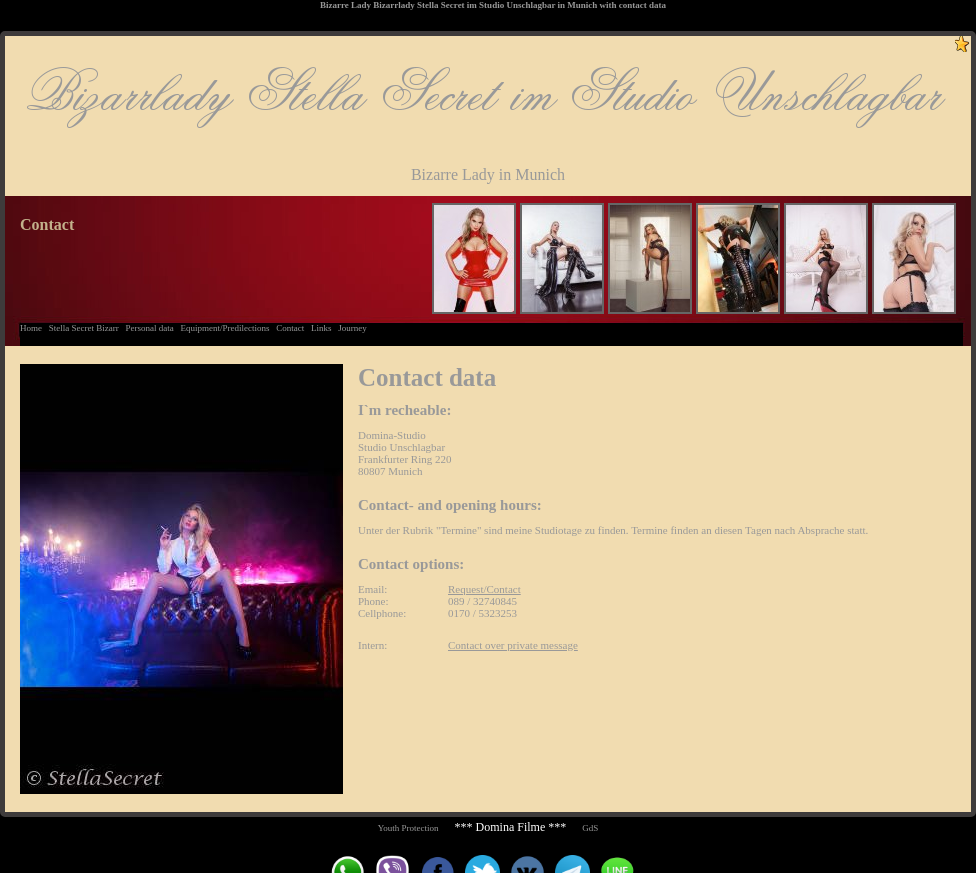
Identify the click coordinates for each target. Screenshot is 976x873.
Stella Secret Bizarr (84, 328)
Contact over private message (513, 645)
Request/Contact (484, 589)
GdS (590, 828)
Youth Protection (408, 828)
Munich (582, 5)
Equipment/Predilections (224, 328)
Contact (290, 328)
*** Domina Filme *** (511, 827)
